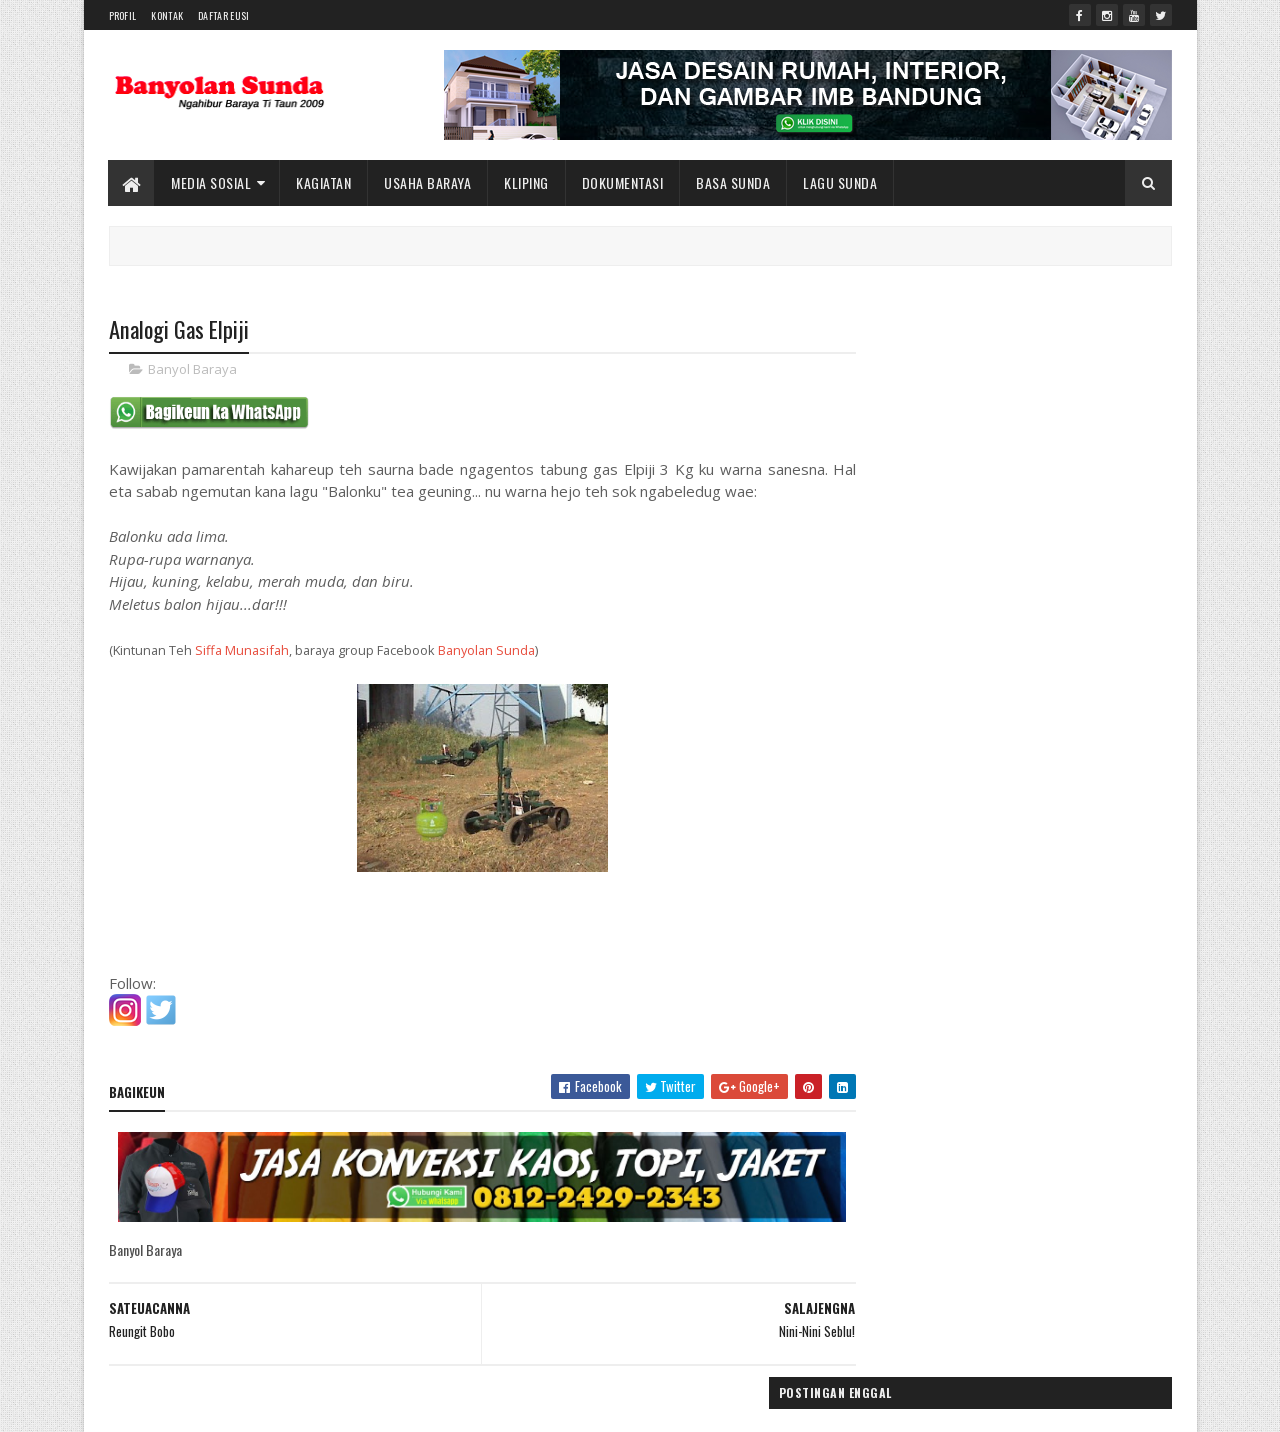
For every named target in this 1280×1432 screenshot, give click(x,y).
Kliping (527, 182)
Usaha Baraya (428, 182)
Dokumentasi (623, 182)
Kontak (167, 15)
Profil (123, 15)
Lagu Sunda (841, 182)
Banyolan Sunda (486, 651)
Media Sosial (212, 182)
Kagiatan (324, 182)
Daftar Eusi (223, 15)
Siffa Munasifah (242, 651)
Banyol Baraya (192, 370)
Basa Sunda (734, 182)
